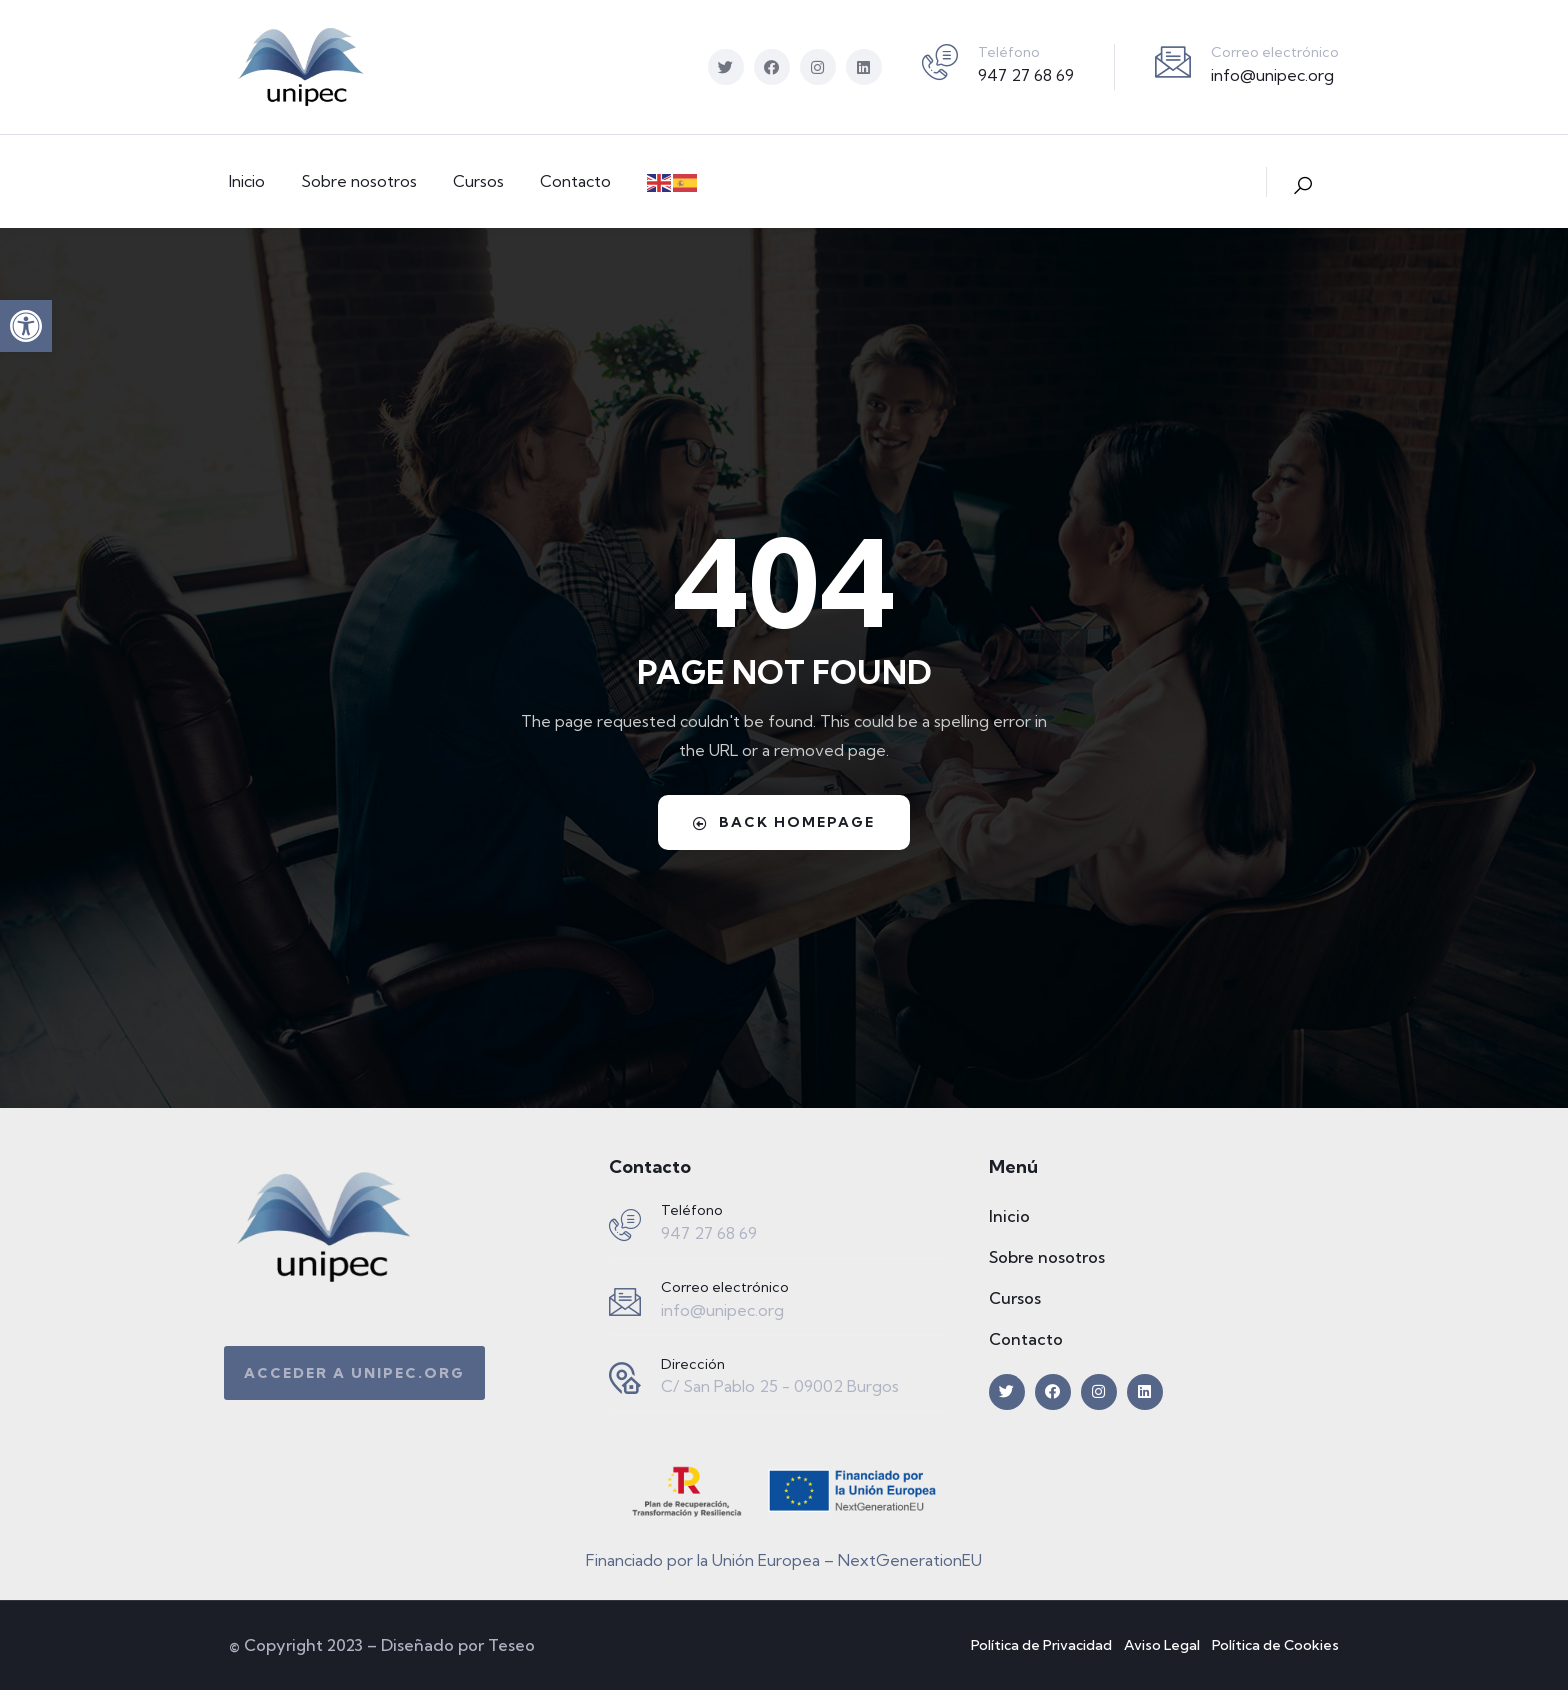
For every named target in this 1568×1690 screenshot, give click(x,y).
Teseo (511, 1645)
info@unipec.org (1272, 75)
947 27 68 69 (1026, 75)
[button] (26, 326)
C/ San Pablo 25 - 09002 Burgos (780, 1386)
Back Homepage (784, 822)
